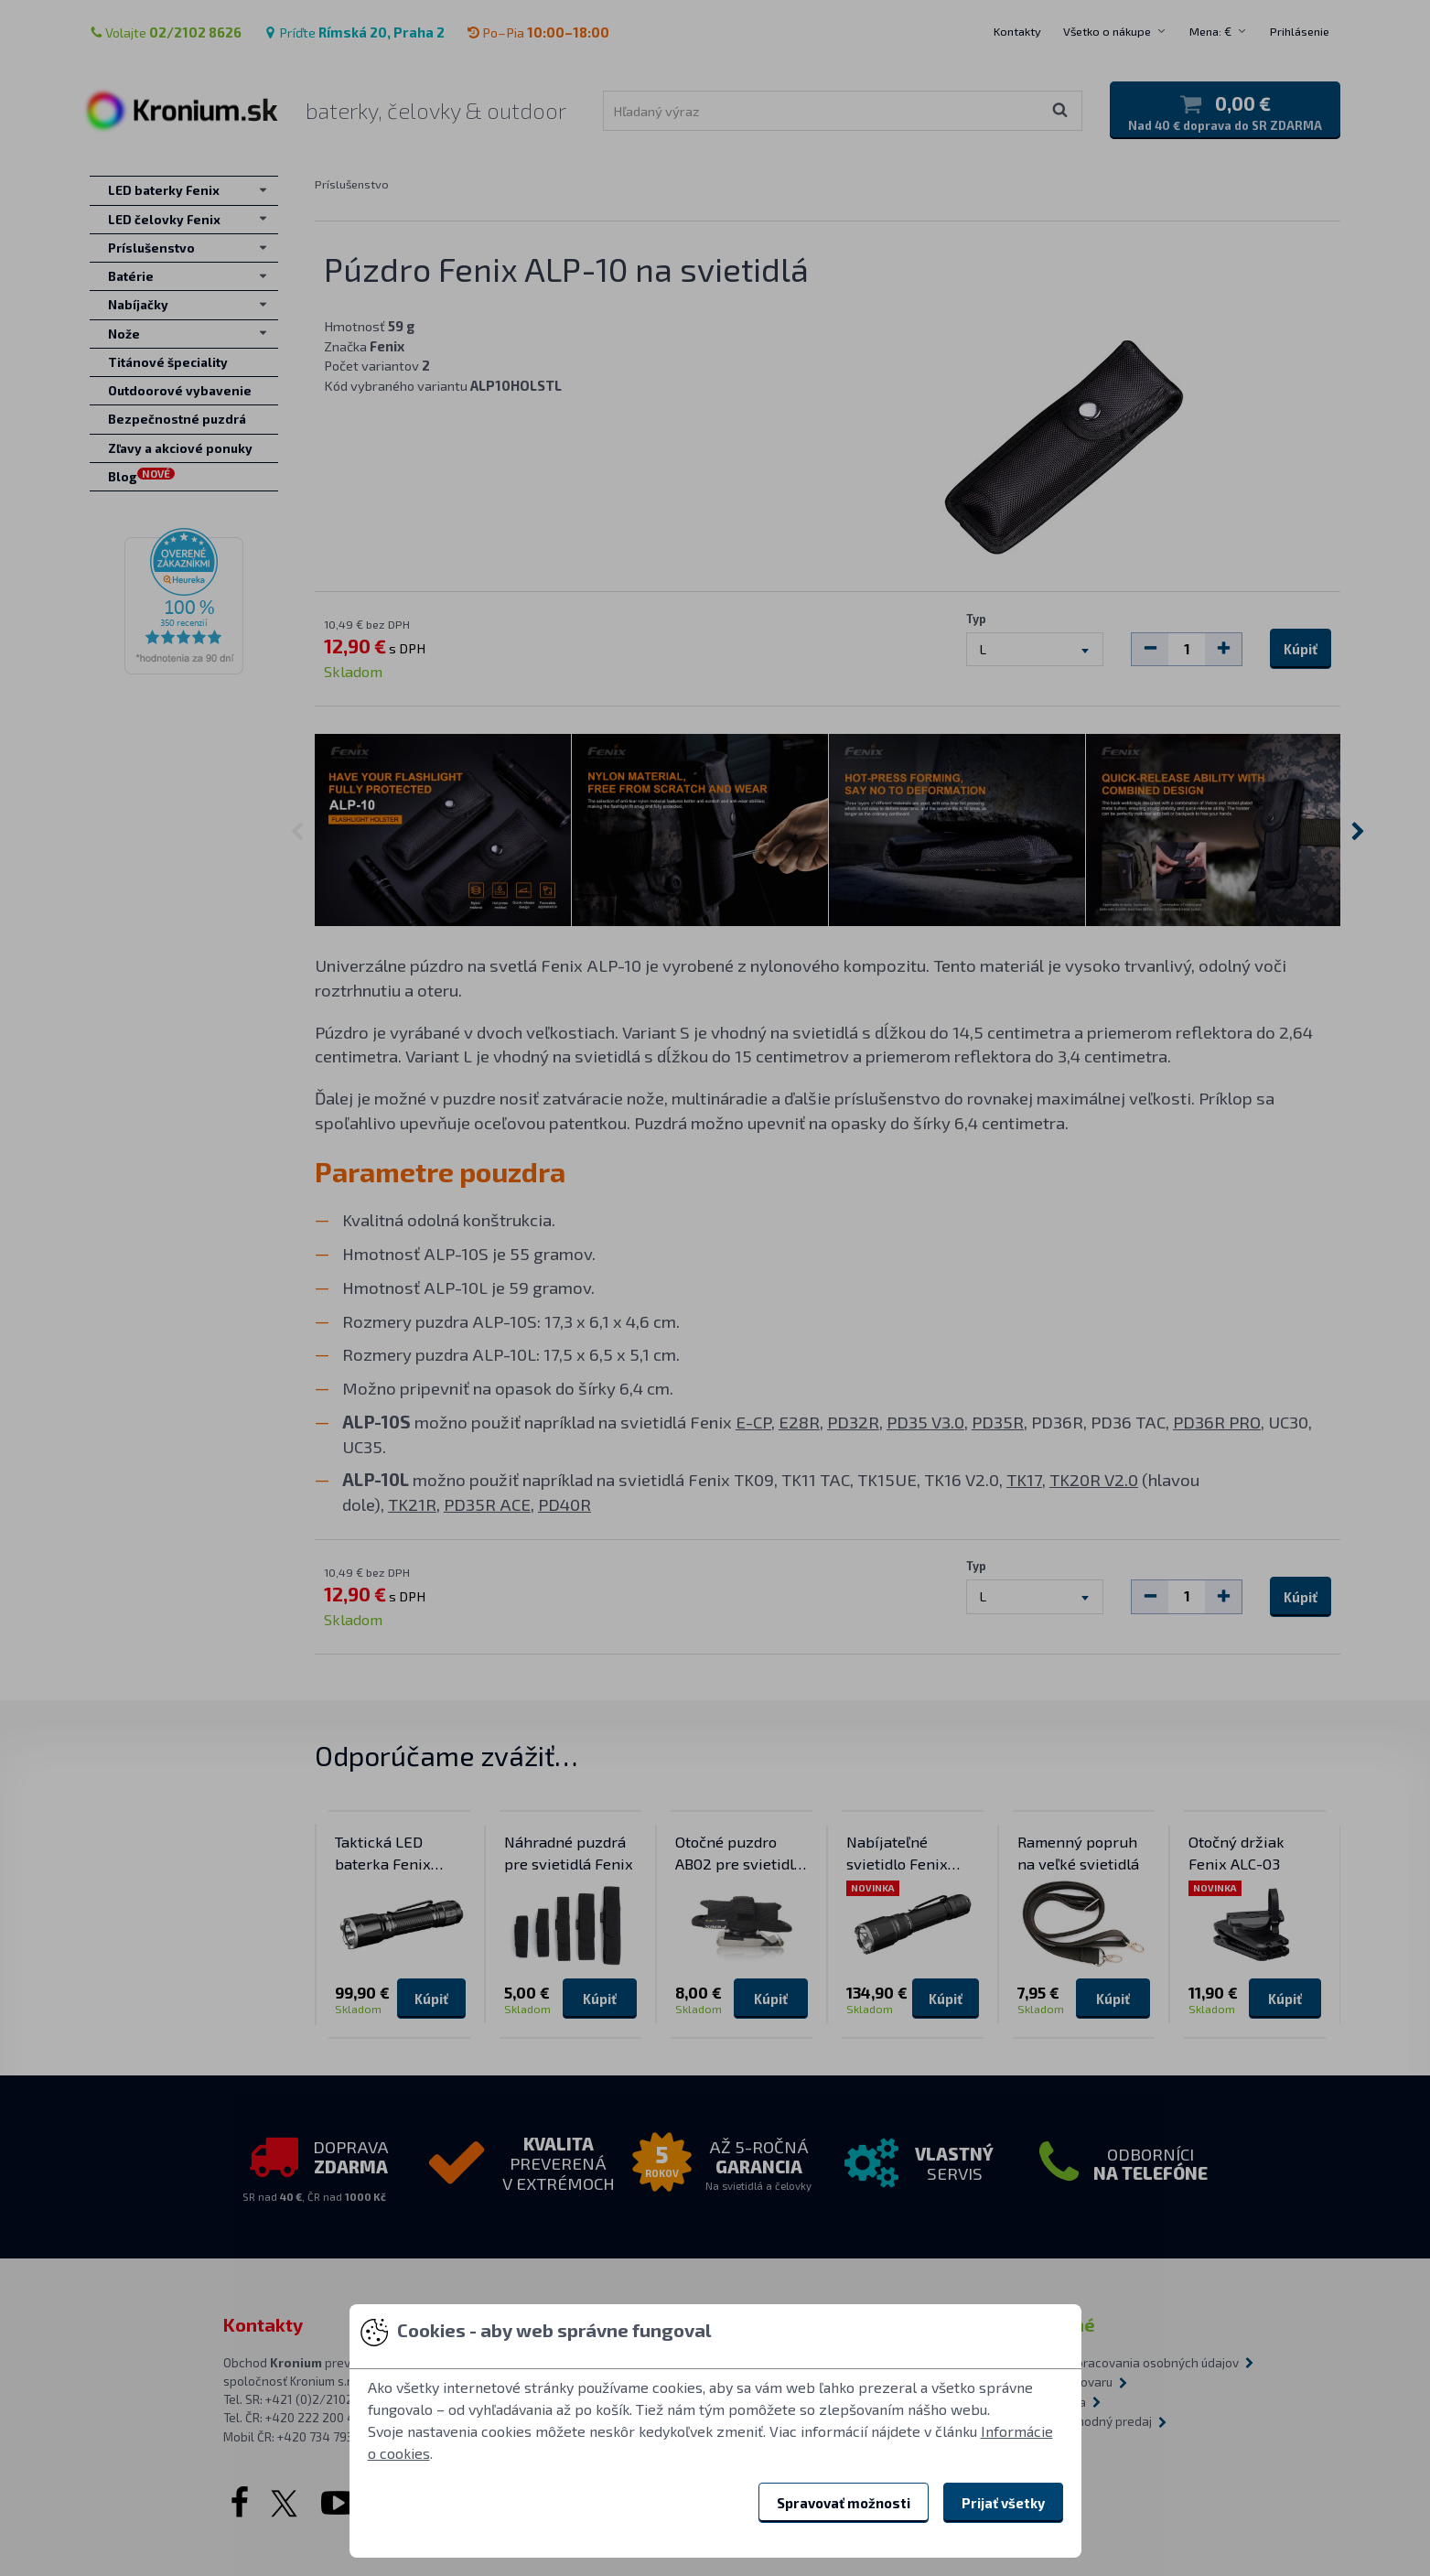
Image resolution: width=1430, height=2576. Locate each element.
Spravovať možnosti (843, 2503)
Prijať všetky (1003, 2503)
